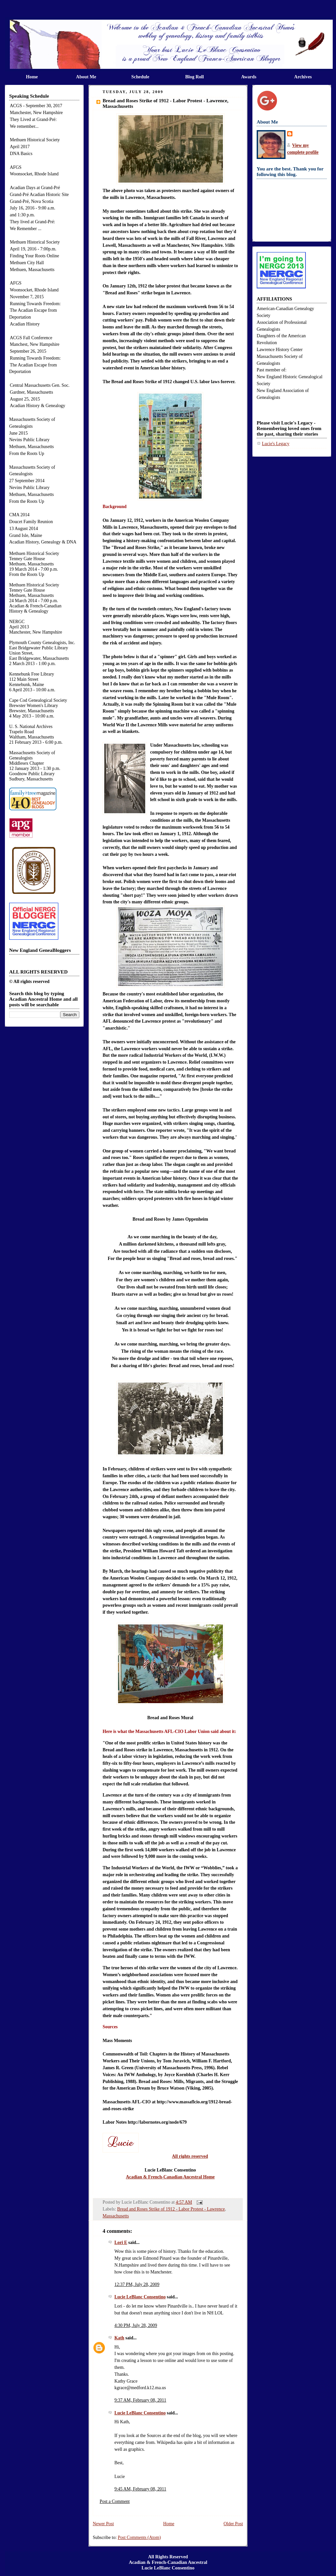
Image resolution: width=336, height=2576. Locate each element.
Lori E (120, 2236)
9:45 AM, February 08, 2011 (140, 2482)
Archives (303, 76)
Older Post (233, 2517)
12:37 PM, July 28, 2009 (136, 2278)
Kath (119, 2331)
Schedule (140, 76)
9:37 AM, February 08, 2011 (140, 2393)
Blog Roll (194, 76)
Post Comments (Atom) (139, 2531)
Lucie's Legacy (275, 443)
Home (32, 76)
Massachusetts (116, 2209)
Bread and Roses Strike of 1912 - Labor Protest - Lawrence (171, 2202)
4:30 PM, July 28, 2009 (135, 2319)
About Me (86, 76)
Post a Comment (115, 2495)
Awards (249, 76)
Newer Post (103, 2517)
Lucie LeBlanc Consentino (140, 2290)
